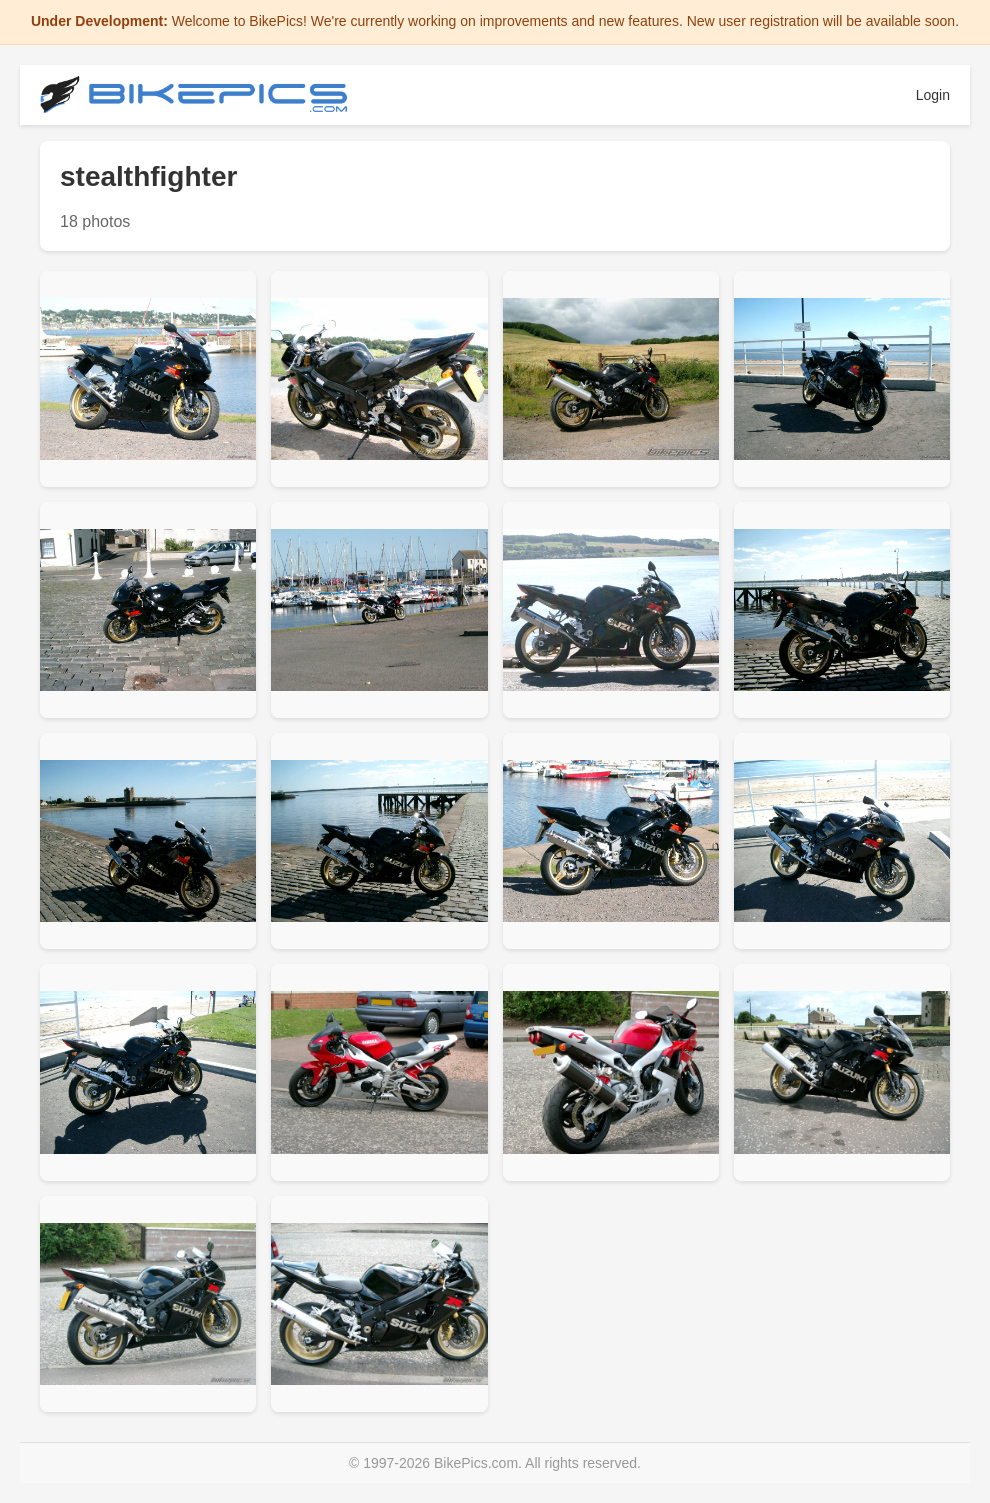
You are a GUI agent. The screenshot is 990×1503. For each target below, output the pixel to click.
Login (933, 95)
